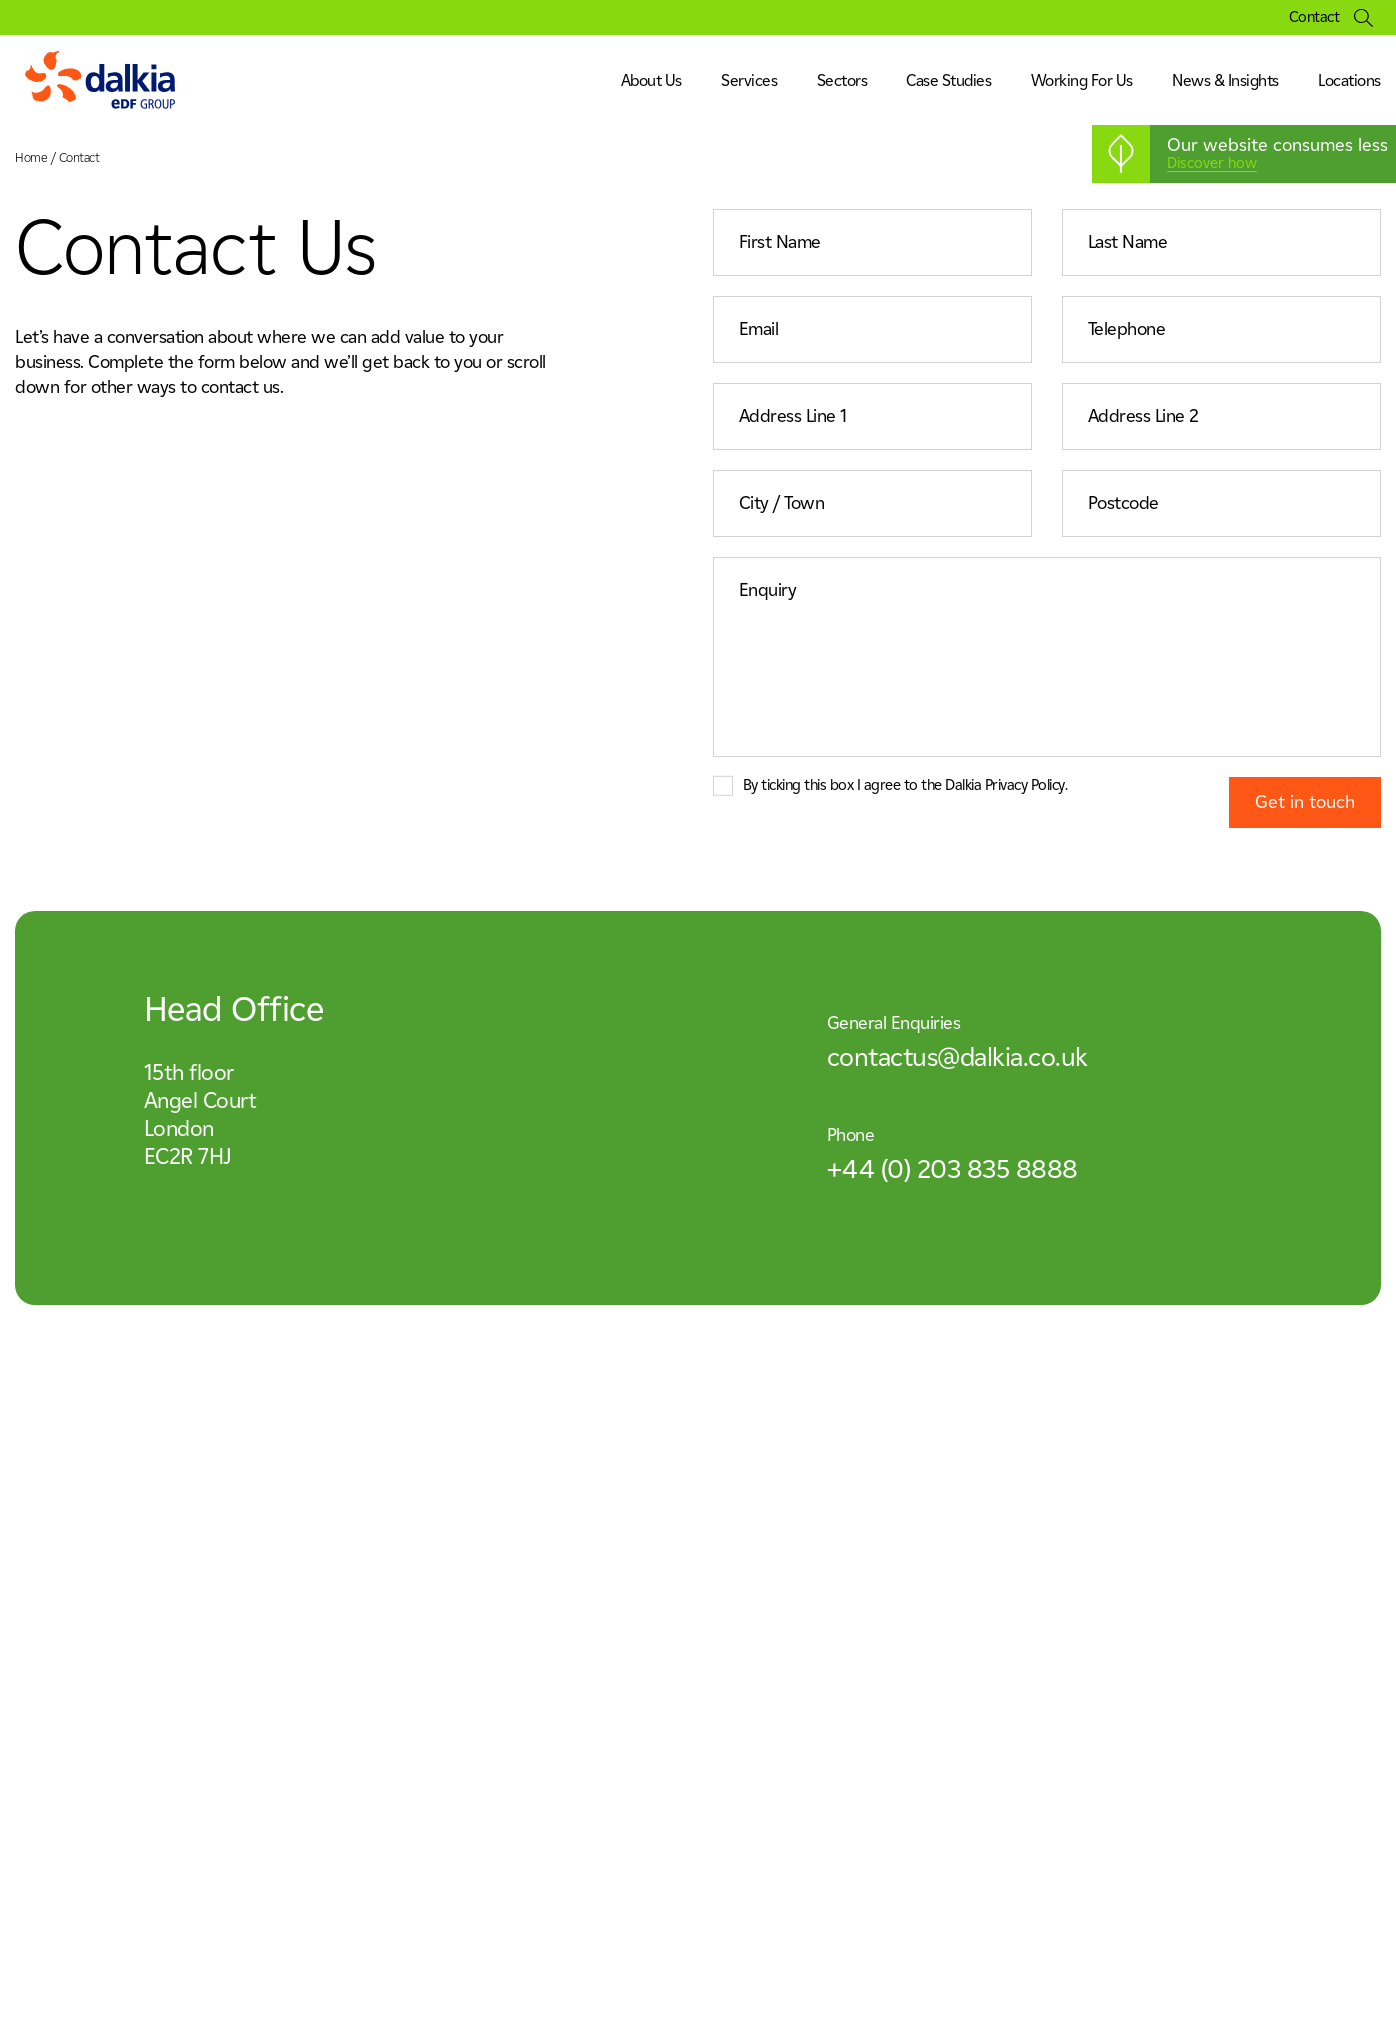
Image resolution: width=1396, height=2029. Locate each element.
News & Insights (1225, 80)
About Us (651, 80)
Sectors (842, 80)
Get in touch (1305, 802)
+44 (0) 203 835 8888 (952, 1169)
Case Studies (948, 80)
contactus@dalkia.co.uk (957, 1057)
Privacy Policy (1025, 785)
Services (749, 80)
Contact (1314, 17)
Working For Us (1082, 80)
